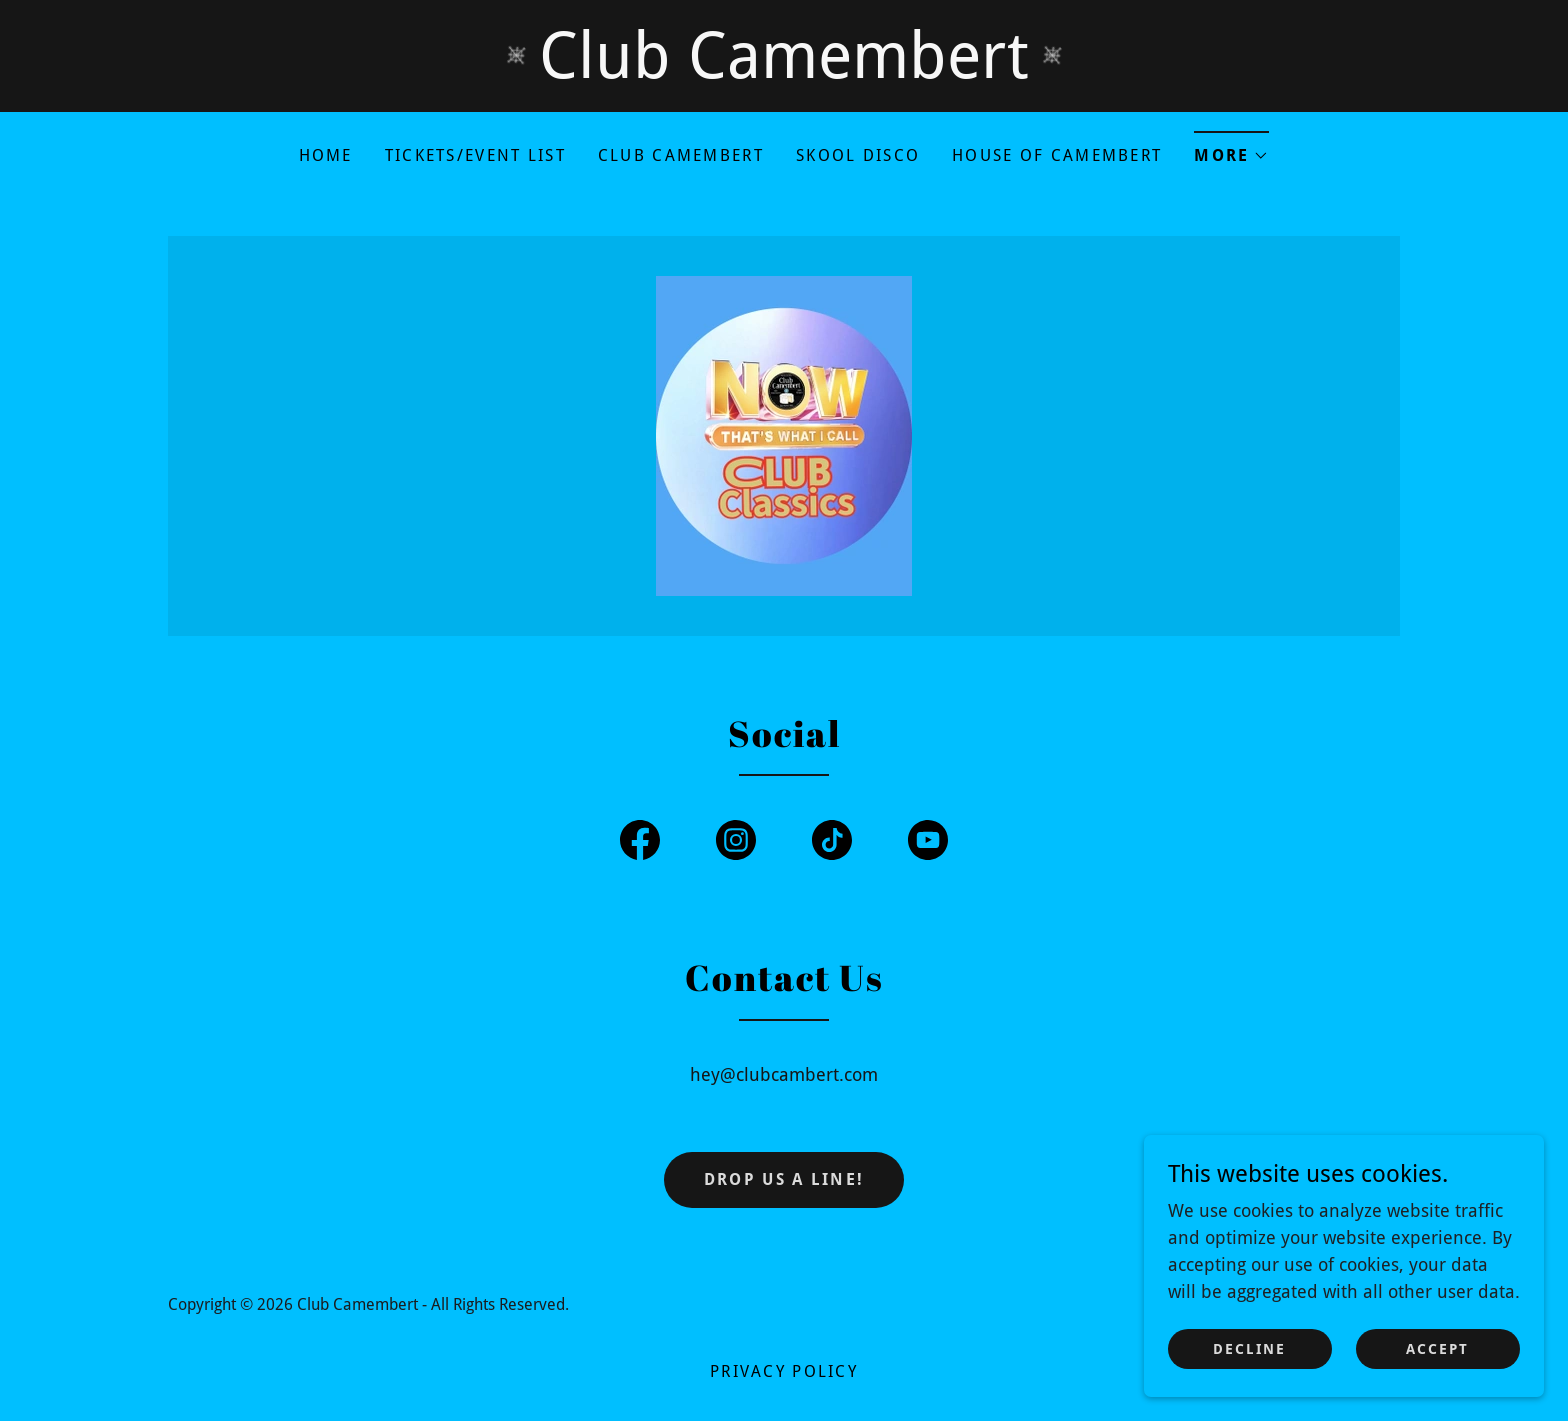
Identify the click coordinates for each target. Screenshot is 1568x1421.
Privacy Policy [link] (784, 1371)
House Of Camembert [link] (1057, 155)
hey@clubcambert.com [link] (784, 1074)
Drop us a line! (784, 1179)
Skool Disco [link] (858, 155)
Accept (1437, 1377)
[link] (784, 434)
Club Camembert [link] (681, 155)
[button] (1231, 149)
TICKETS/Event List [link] (475, 155)
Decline (1249, 1377)
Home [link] (326, 155)
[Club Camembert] (784, 56)
